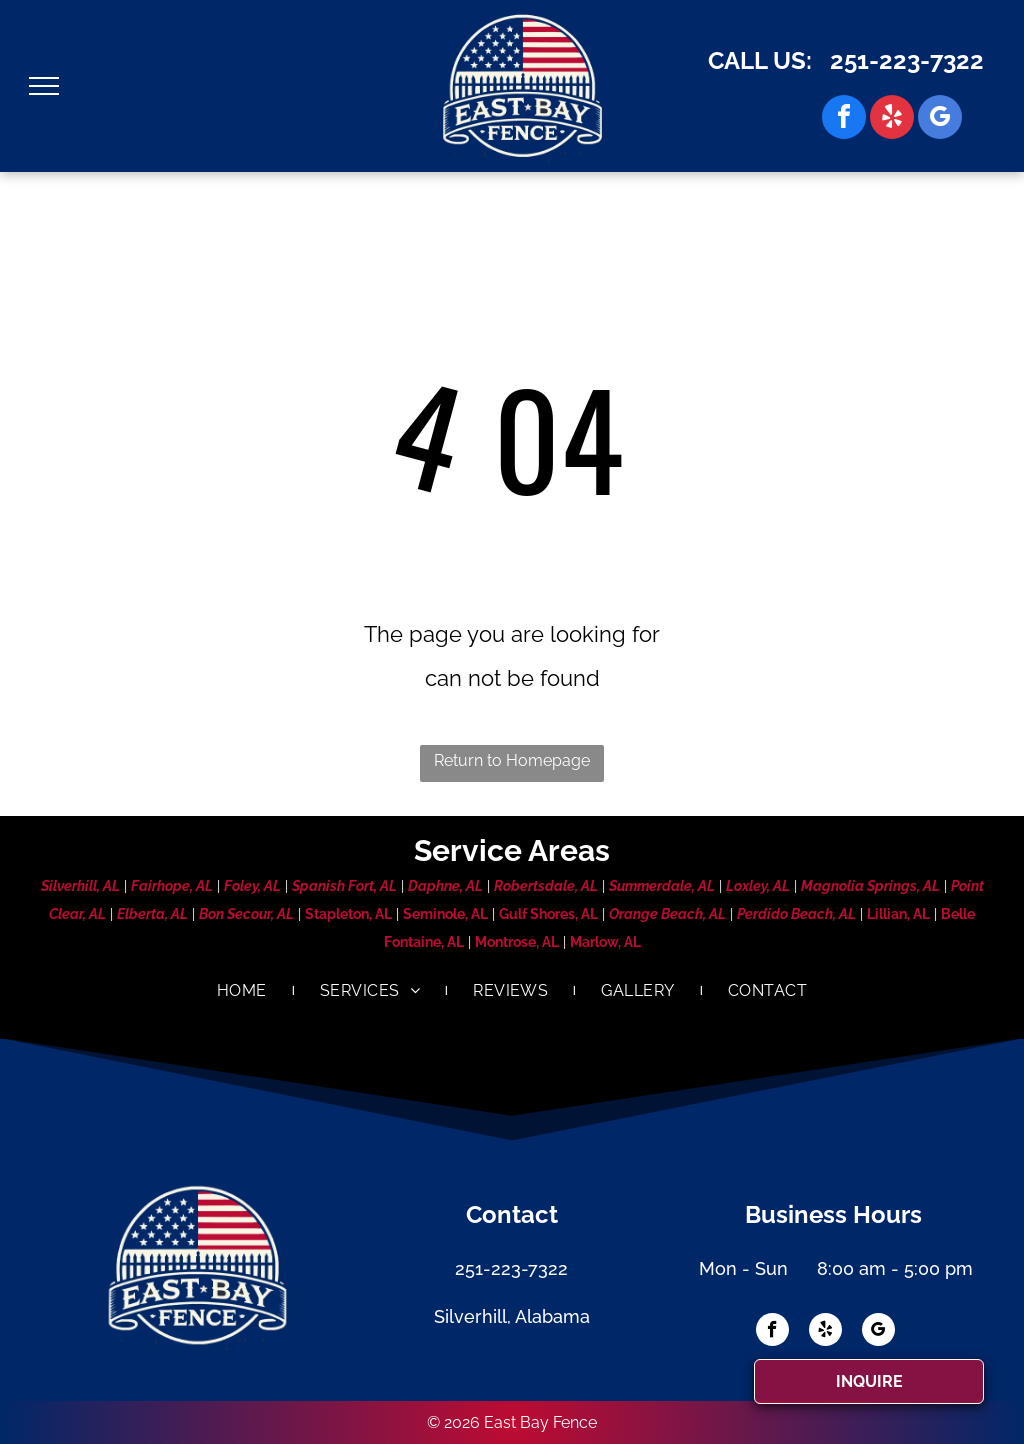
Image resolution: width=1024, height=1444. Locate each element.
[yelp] (892, 119)
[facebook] (844, 119)
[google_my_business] (940, 119)
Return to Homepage (512, 760)
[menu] (44, 86)
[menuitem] (243, 991)
